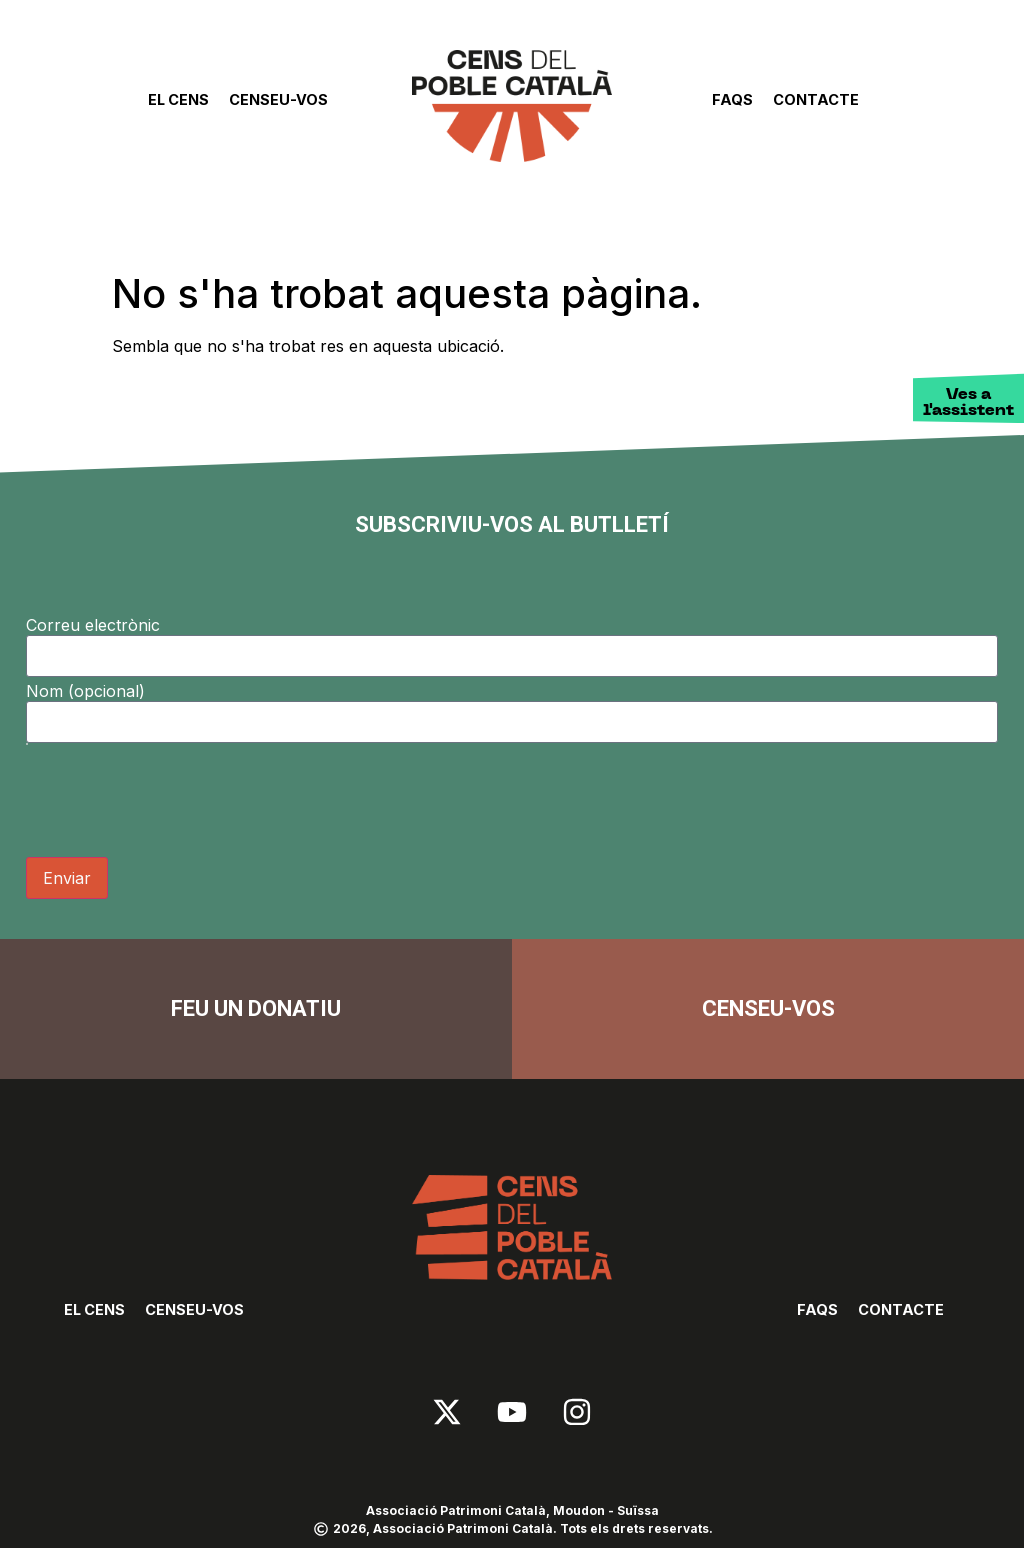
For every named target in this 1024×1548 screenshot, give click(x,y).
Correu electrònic (93, 625)
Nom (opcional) (85, 691)
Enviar (67, 878)
